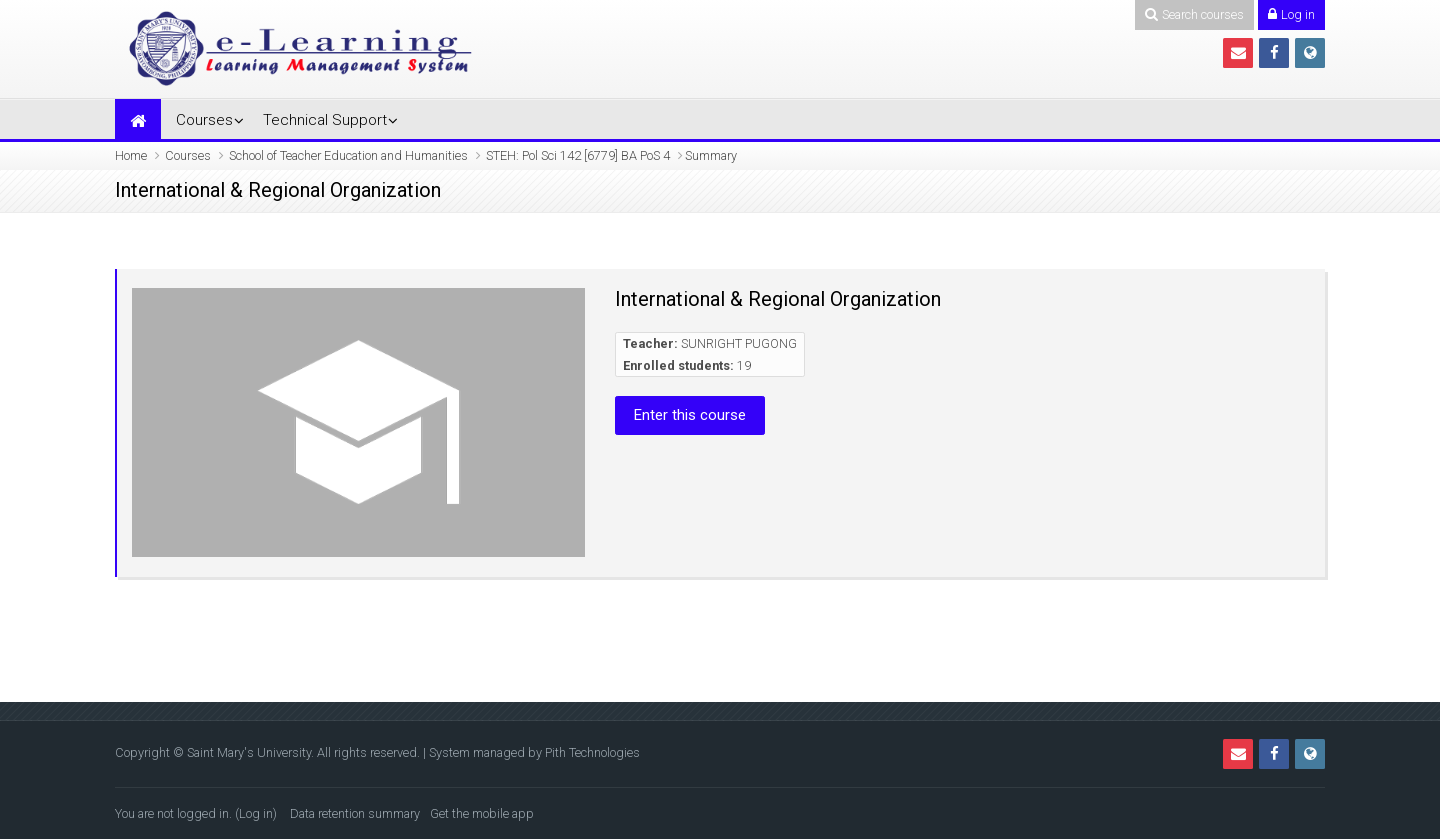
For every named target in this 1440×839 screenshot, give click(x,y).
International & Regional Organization (778, 299)
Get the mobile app (482, 813)
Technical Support (325, 120)
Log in (256, 813)
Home (131, 155)
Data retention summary (355, 813)
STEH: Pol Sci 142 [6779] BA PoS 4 (578, 155)
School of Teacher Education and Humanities (348, 155)
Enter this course (690, 415)
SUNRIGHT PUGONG (739, 343)
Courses (204, 120)
